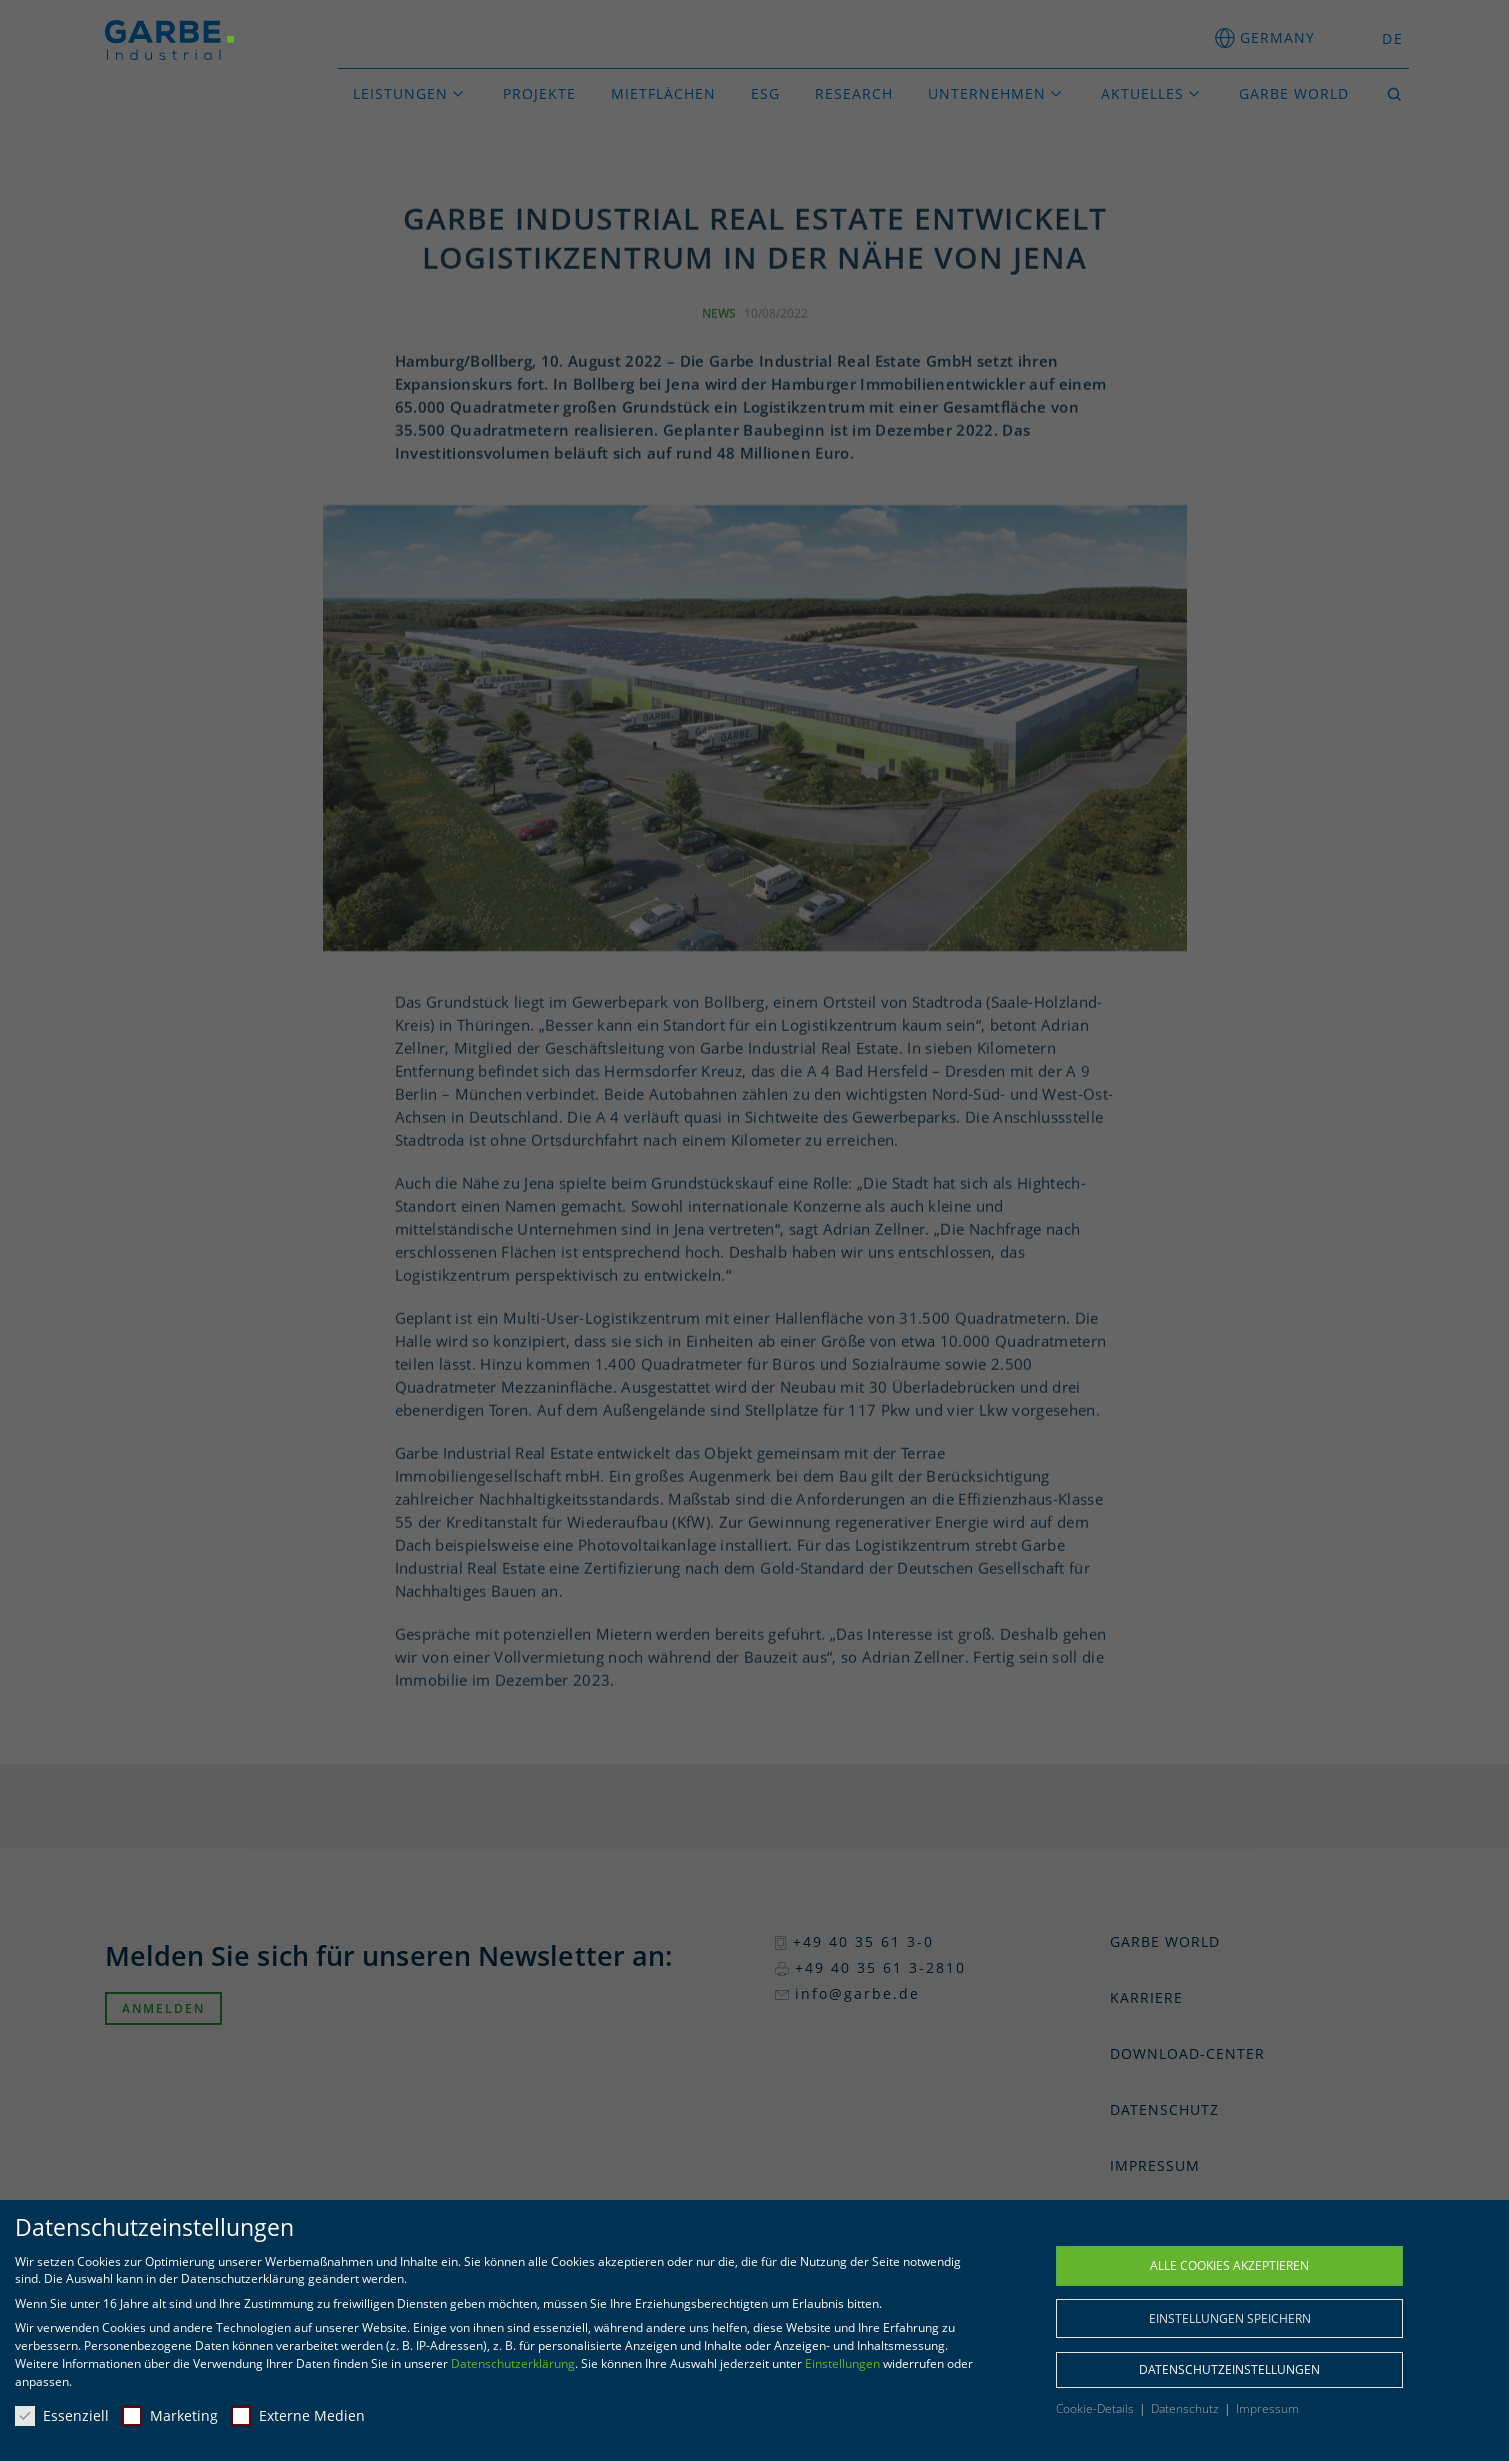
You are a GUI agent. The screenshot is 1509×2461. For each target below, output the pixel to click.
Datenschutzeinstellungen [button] (1229, 2369)
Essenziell (62, 2415)
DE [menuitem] (1393, 38)
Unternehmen (987, 93)
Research (854, 93)
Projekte (539, 93)
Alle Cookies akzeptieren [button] (1229, 2265)
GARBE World (1294, 93)
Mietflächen (663, 93)
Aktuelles (1142, 93)
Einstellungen (842, 2363)
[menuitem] (1387, 38)
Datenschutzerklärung (513, 2363)
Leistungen (400, 93)
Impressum (1267, 2408)
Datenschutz (1186, 2408)
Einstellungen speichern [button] (1230, 2318)
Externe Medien (298, 2415)
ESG (765, 93)
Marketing (170, 2415)
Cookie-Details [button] (1096, 2408)
